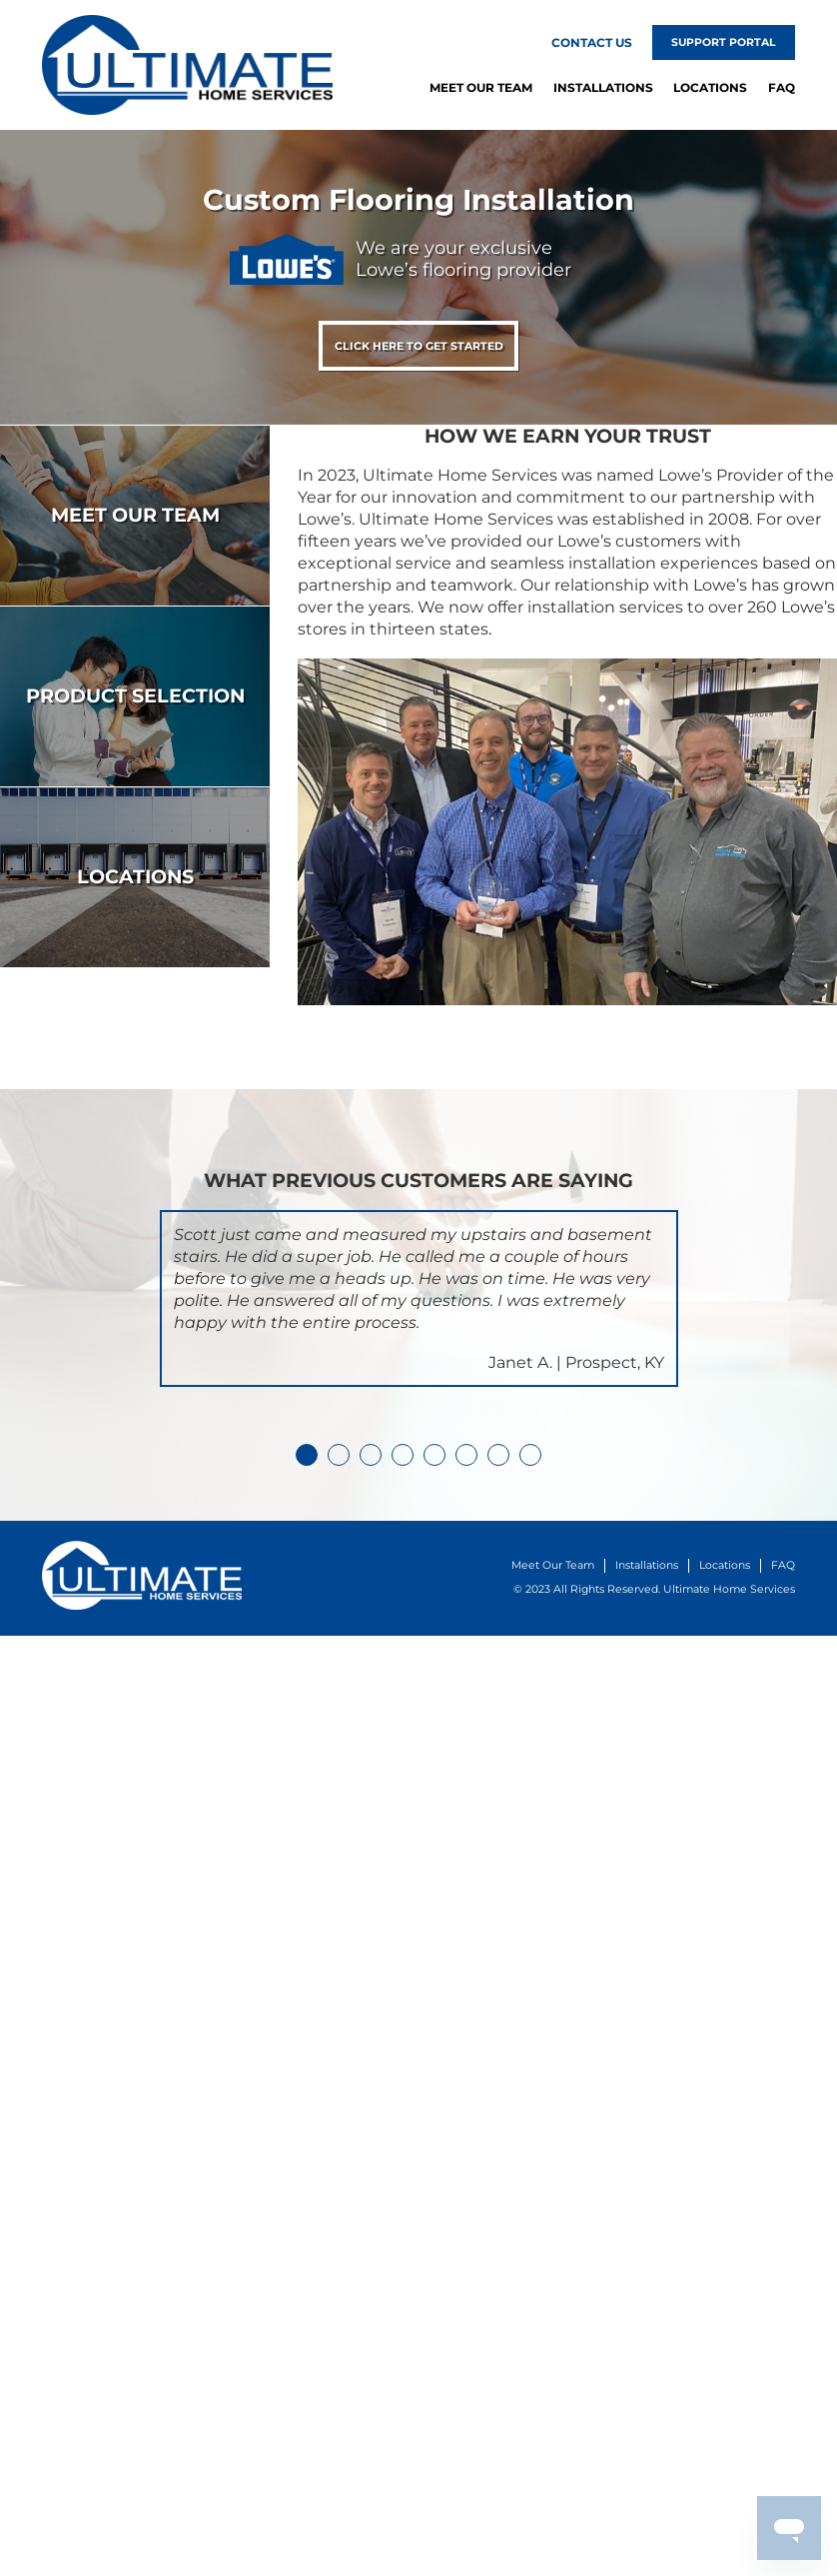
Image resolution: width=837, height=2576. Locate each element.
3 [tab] (371, 1455)
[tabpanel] (419, 1298)
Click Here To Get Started (419, 346)
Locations (710, 87)
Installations (603, 87)
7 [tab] (498, 1455)
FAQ (781, 87)
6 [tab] (466, 1455)
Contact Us (591, 42)
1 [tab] (307, 1455)
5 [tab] (434, 1455)
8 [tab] (530, 1455)
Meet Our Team (480, 87)
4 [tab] (403, 1455)
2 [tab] (339, 1455)
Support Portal (723, 42)
